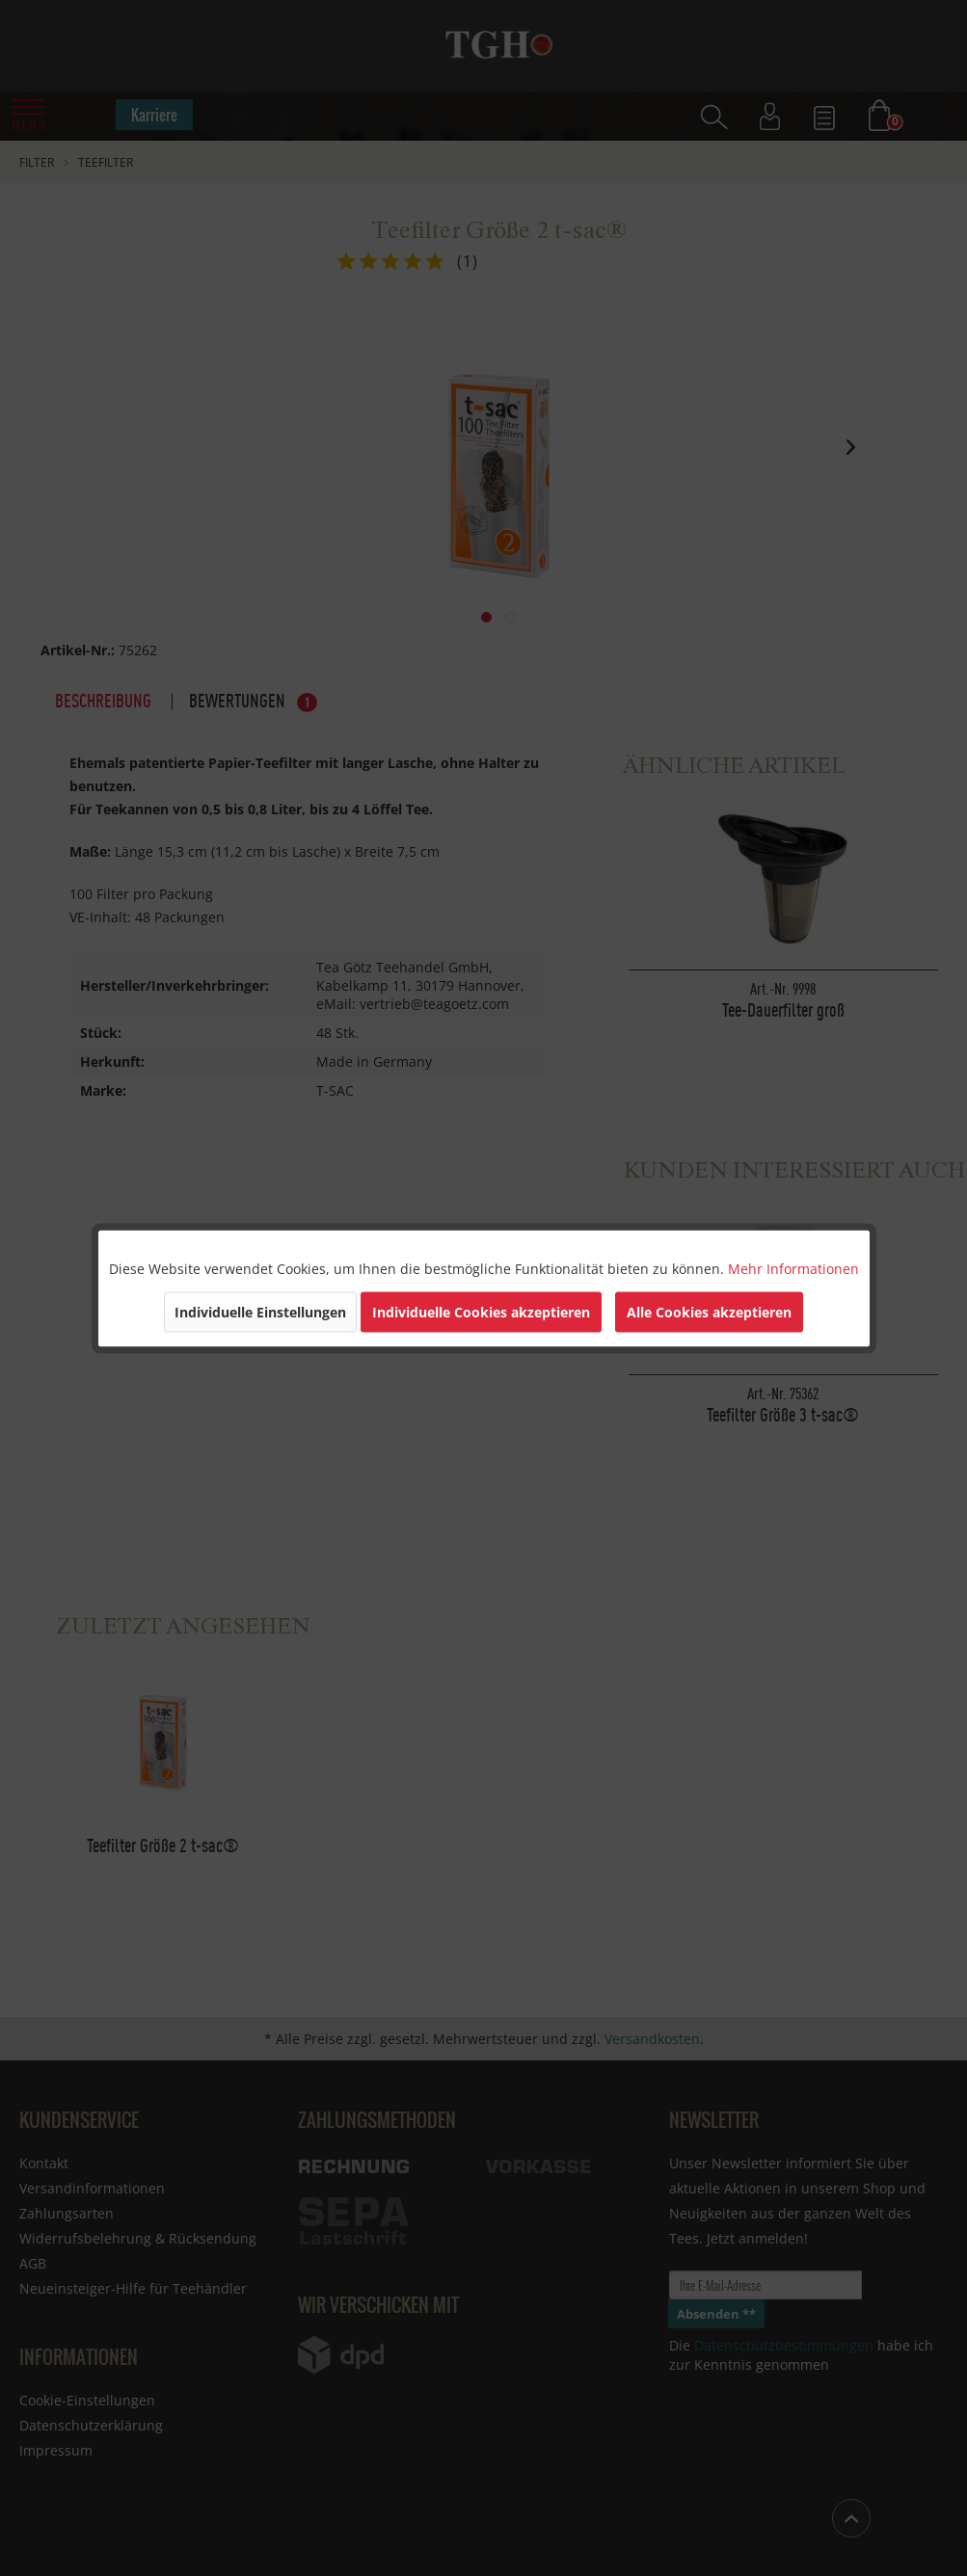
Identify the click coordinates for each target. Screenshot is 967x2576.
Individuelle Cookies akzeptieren (481, 1311)
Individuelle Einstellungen (260, 1311)
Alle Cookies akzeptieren (709, 1311)
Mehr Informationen (793, 1268)
